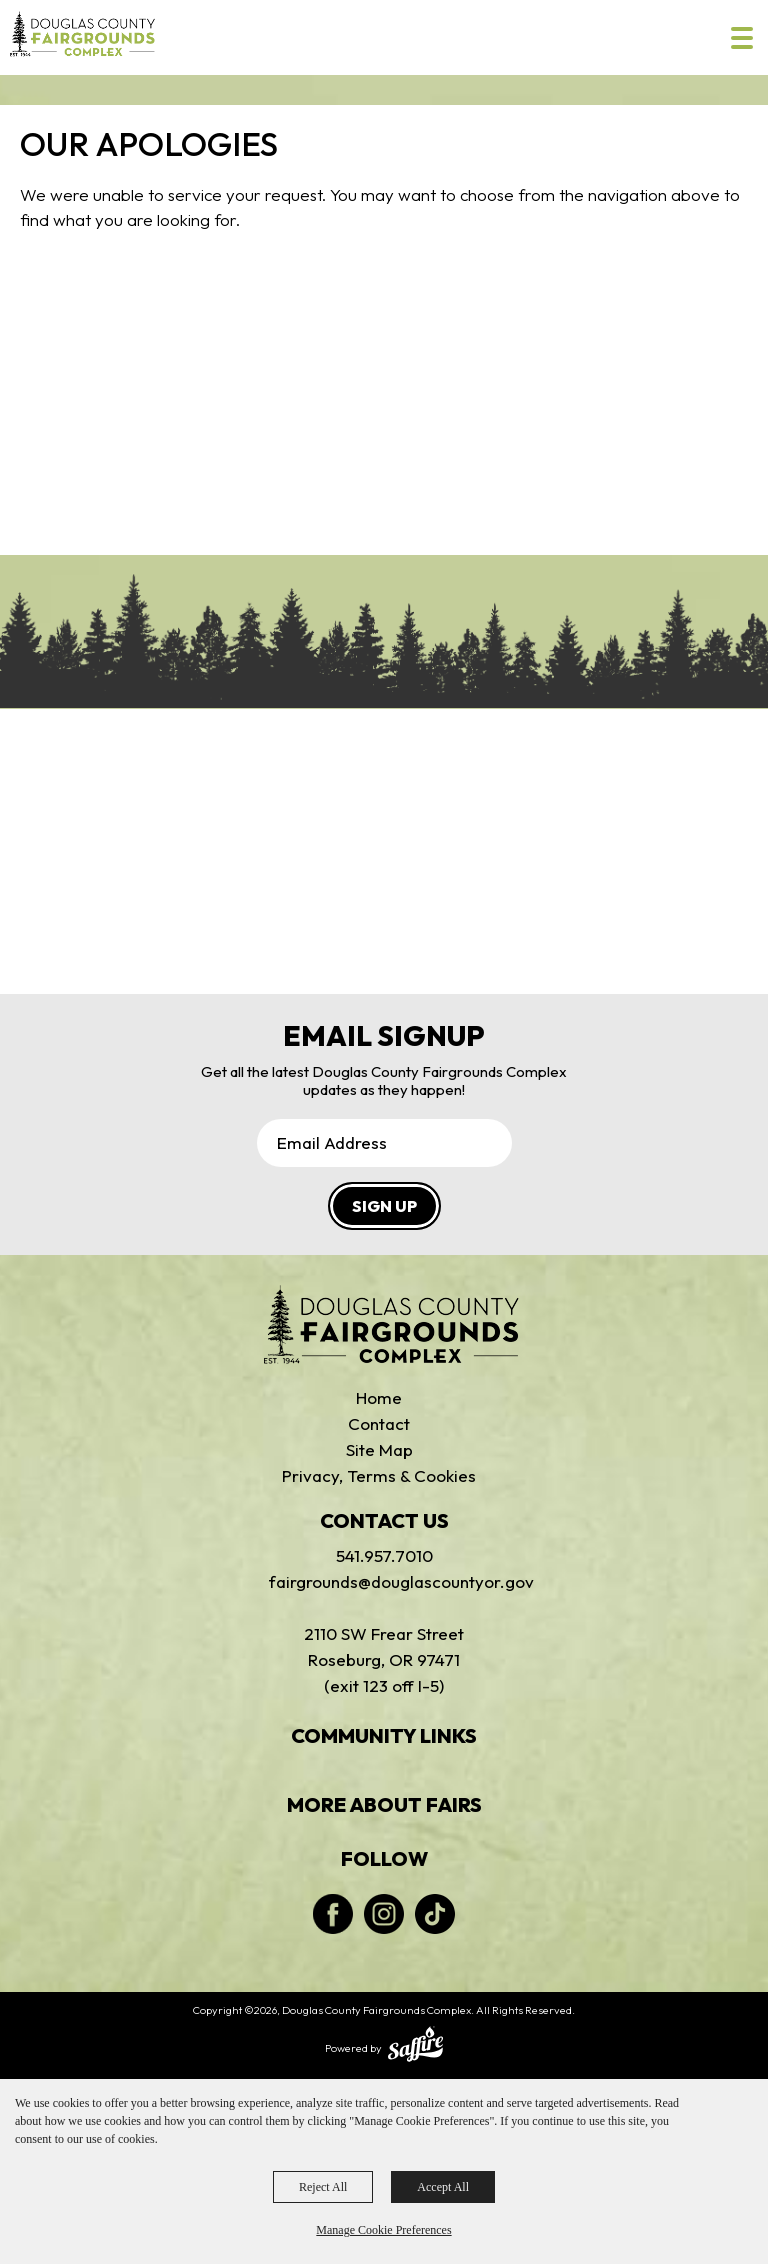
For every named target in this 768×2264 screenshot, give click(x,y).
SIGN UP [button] (384, 1206)
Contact (379, 1423)
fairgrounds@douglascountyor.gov (384, 1581)
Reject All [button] (323, 2187)
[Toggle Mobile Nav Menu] (742, 38)
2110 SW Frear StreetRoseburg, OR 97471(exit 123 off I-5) (384, 1659)
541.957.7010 (384, 1555)
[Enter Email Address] (384, 1143)
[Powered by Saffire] (415, 2046)
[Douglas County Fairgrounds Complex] (82, 33)
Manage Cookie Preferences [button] (383, 2230)
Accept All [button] (443, 2187)
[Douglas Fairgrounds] (391, 1325)
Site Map (379, 1449)
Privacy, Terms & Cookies (379, 1475)
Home (379, 1397)
